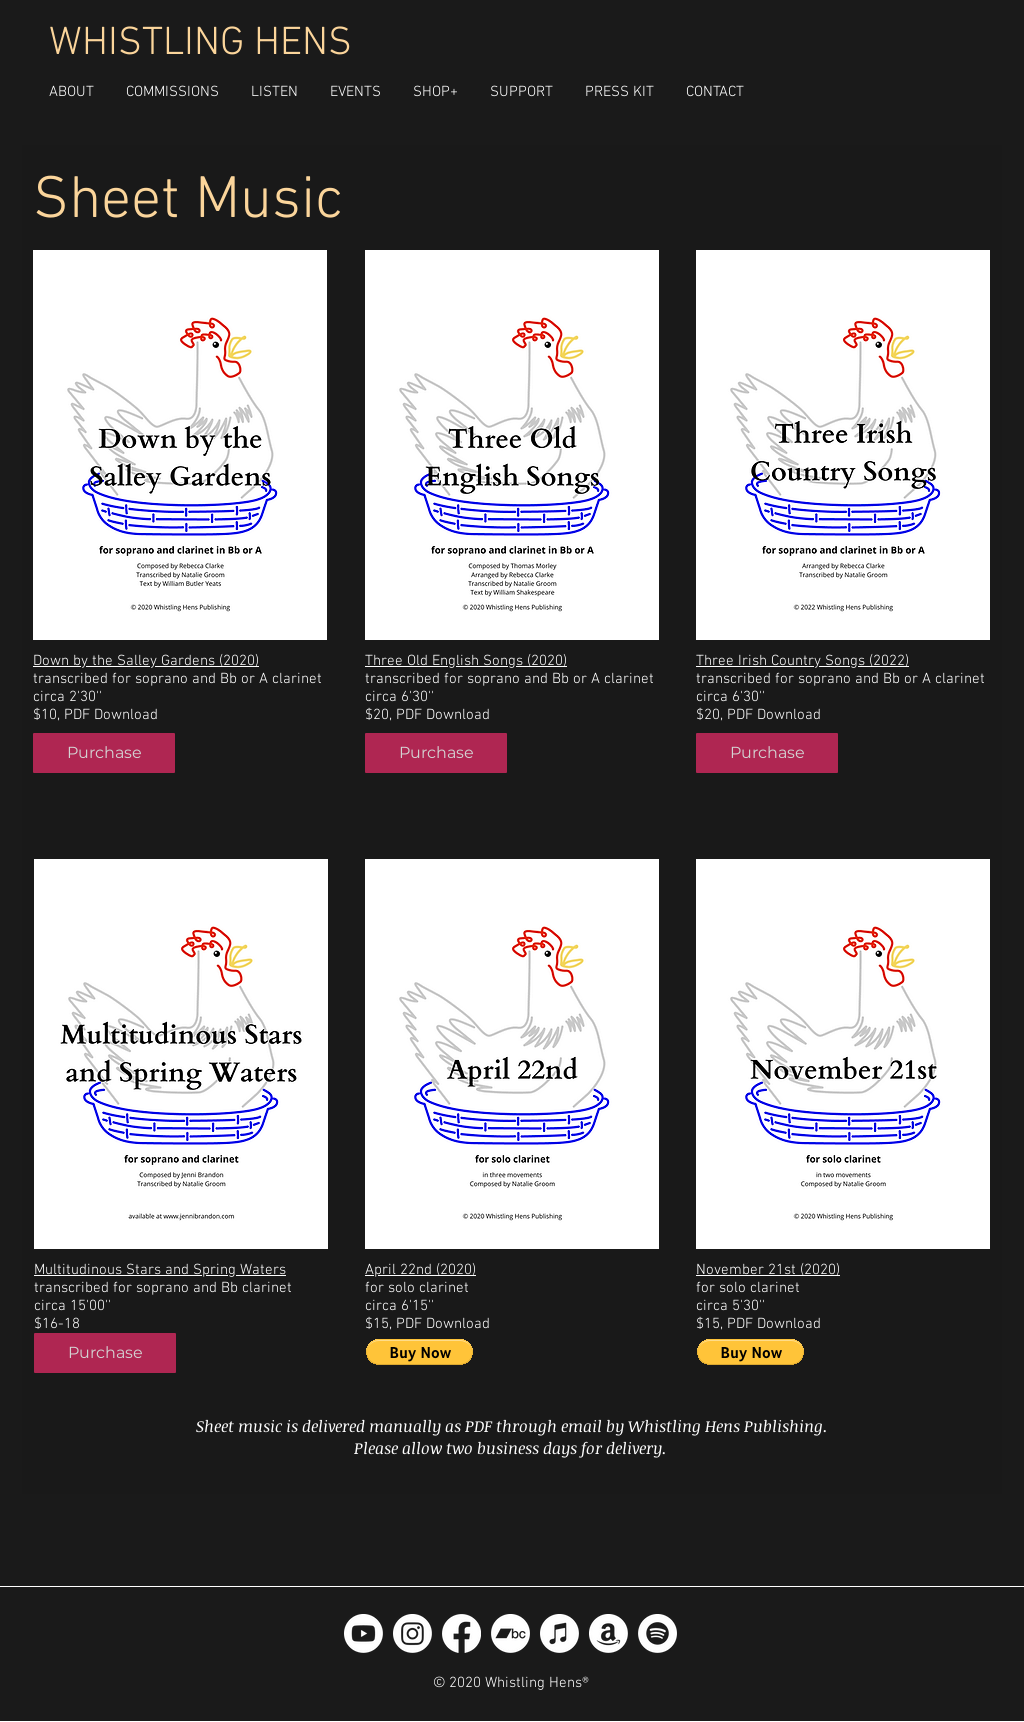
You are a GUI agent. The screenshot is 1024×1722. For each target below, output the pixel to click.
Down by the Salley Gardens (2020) (146, 661)
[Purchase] (104, 753)
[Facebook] (461, 1633)
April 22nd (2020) (420, 1270)
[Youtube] (363, 1633)
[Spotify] (657, 1633)
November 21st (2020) (768, 1270)
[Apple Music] (559, 1633)
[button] (435, 92)
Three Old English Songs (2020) (466, 661)
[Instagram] (412, 1633)
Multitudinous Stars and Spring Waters (160, 1270)
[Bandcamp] (510, 1633)
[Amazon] (608, 1633)
